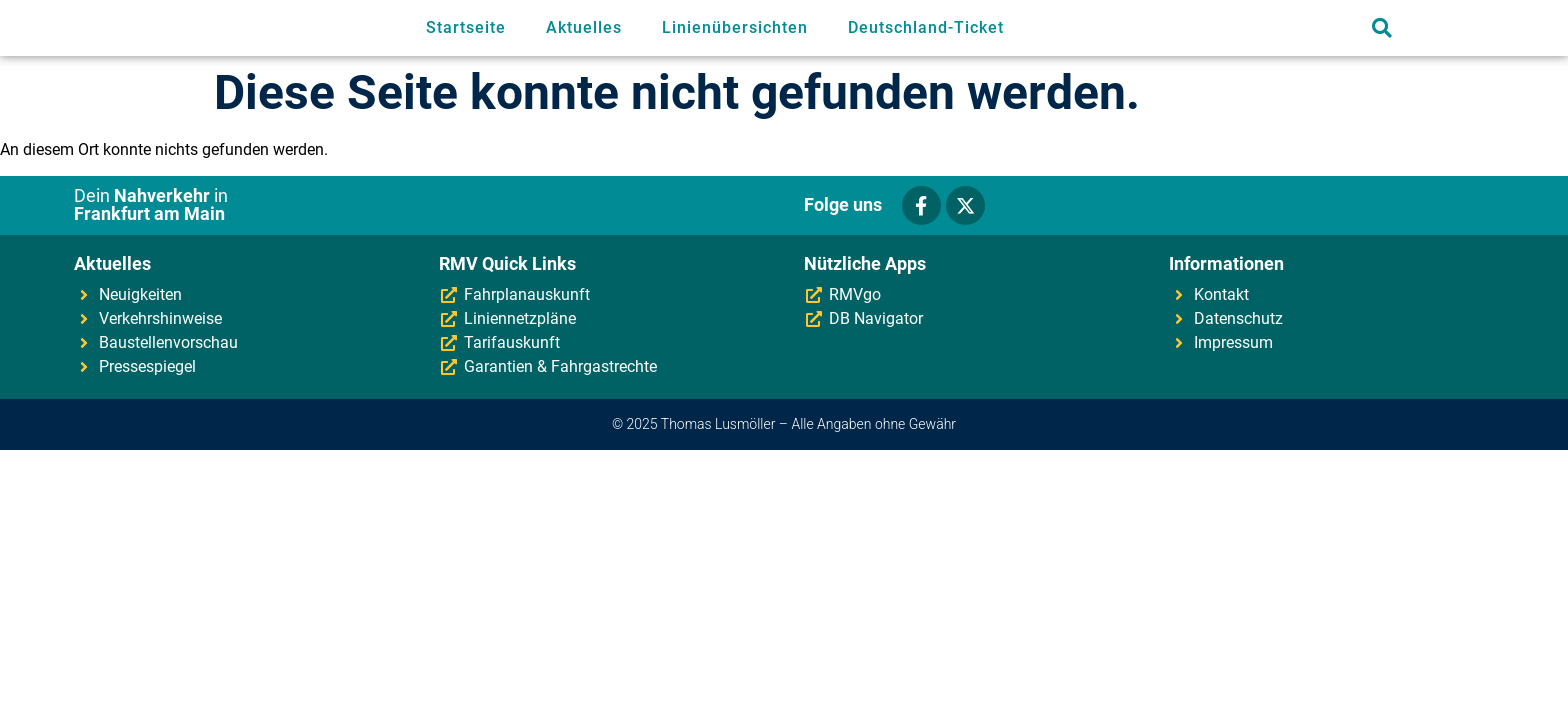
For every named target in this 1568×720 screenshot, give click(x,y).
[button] (1381, 28)
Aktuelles (584, 27)
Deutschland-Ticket (926, 27)
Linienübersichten (735, 27)
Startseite (466, 27)
